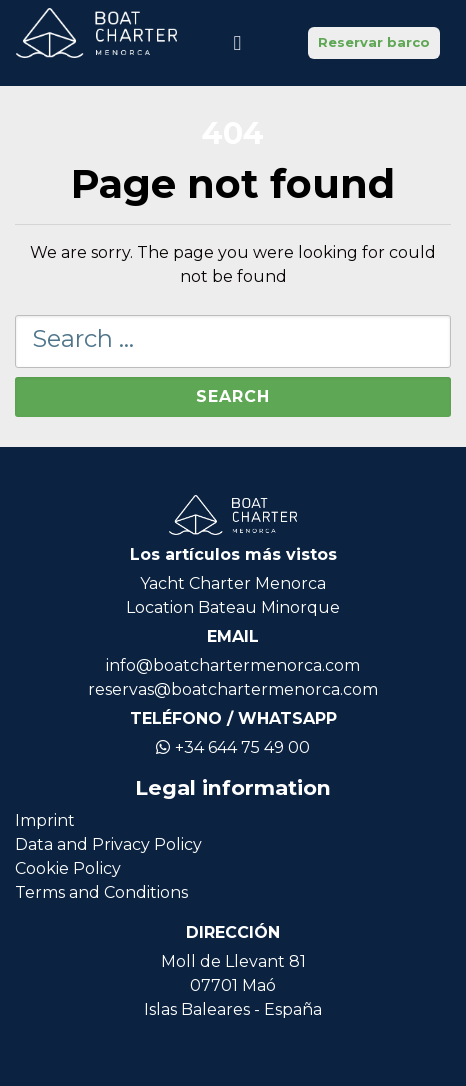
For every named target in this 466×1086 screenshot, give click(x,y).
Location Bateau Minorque (233, 607)
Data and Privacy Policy (108, 844)
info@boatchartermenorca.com (233, 665)
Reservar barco (374, 42)
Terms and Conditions (101, 892)
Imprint (45, 820)
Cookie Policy (68, 868)
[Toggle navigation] (237, 43)
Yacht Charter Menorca (233, 583)
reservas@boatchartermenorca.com (233, 689)
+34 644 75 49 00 (233, 747)
